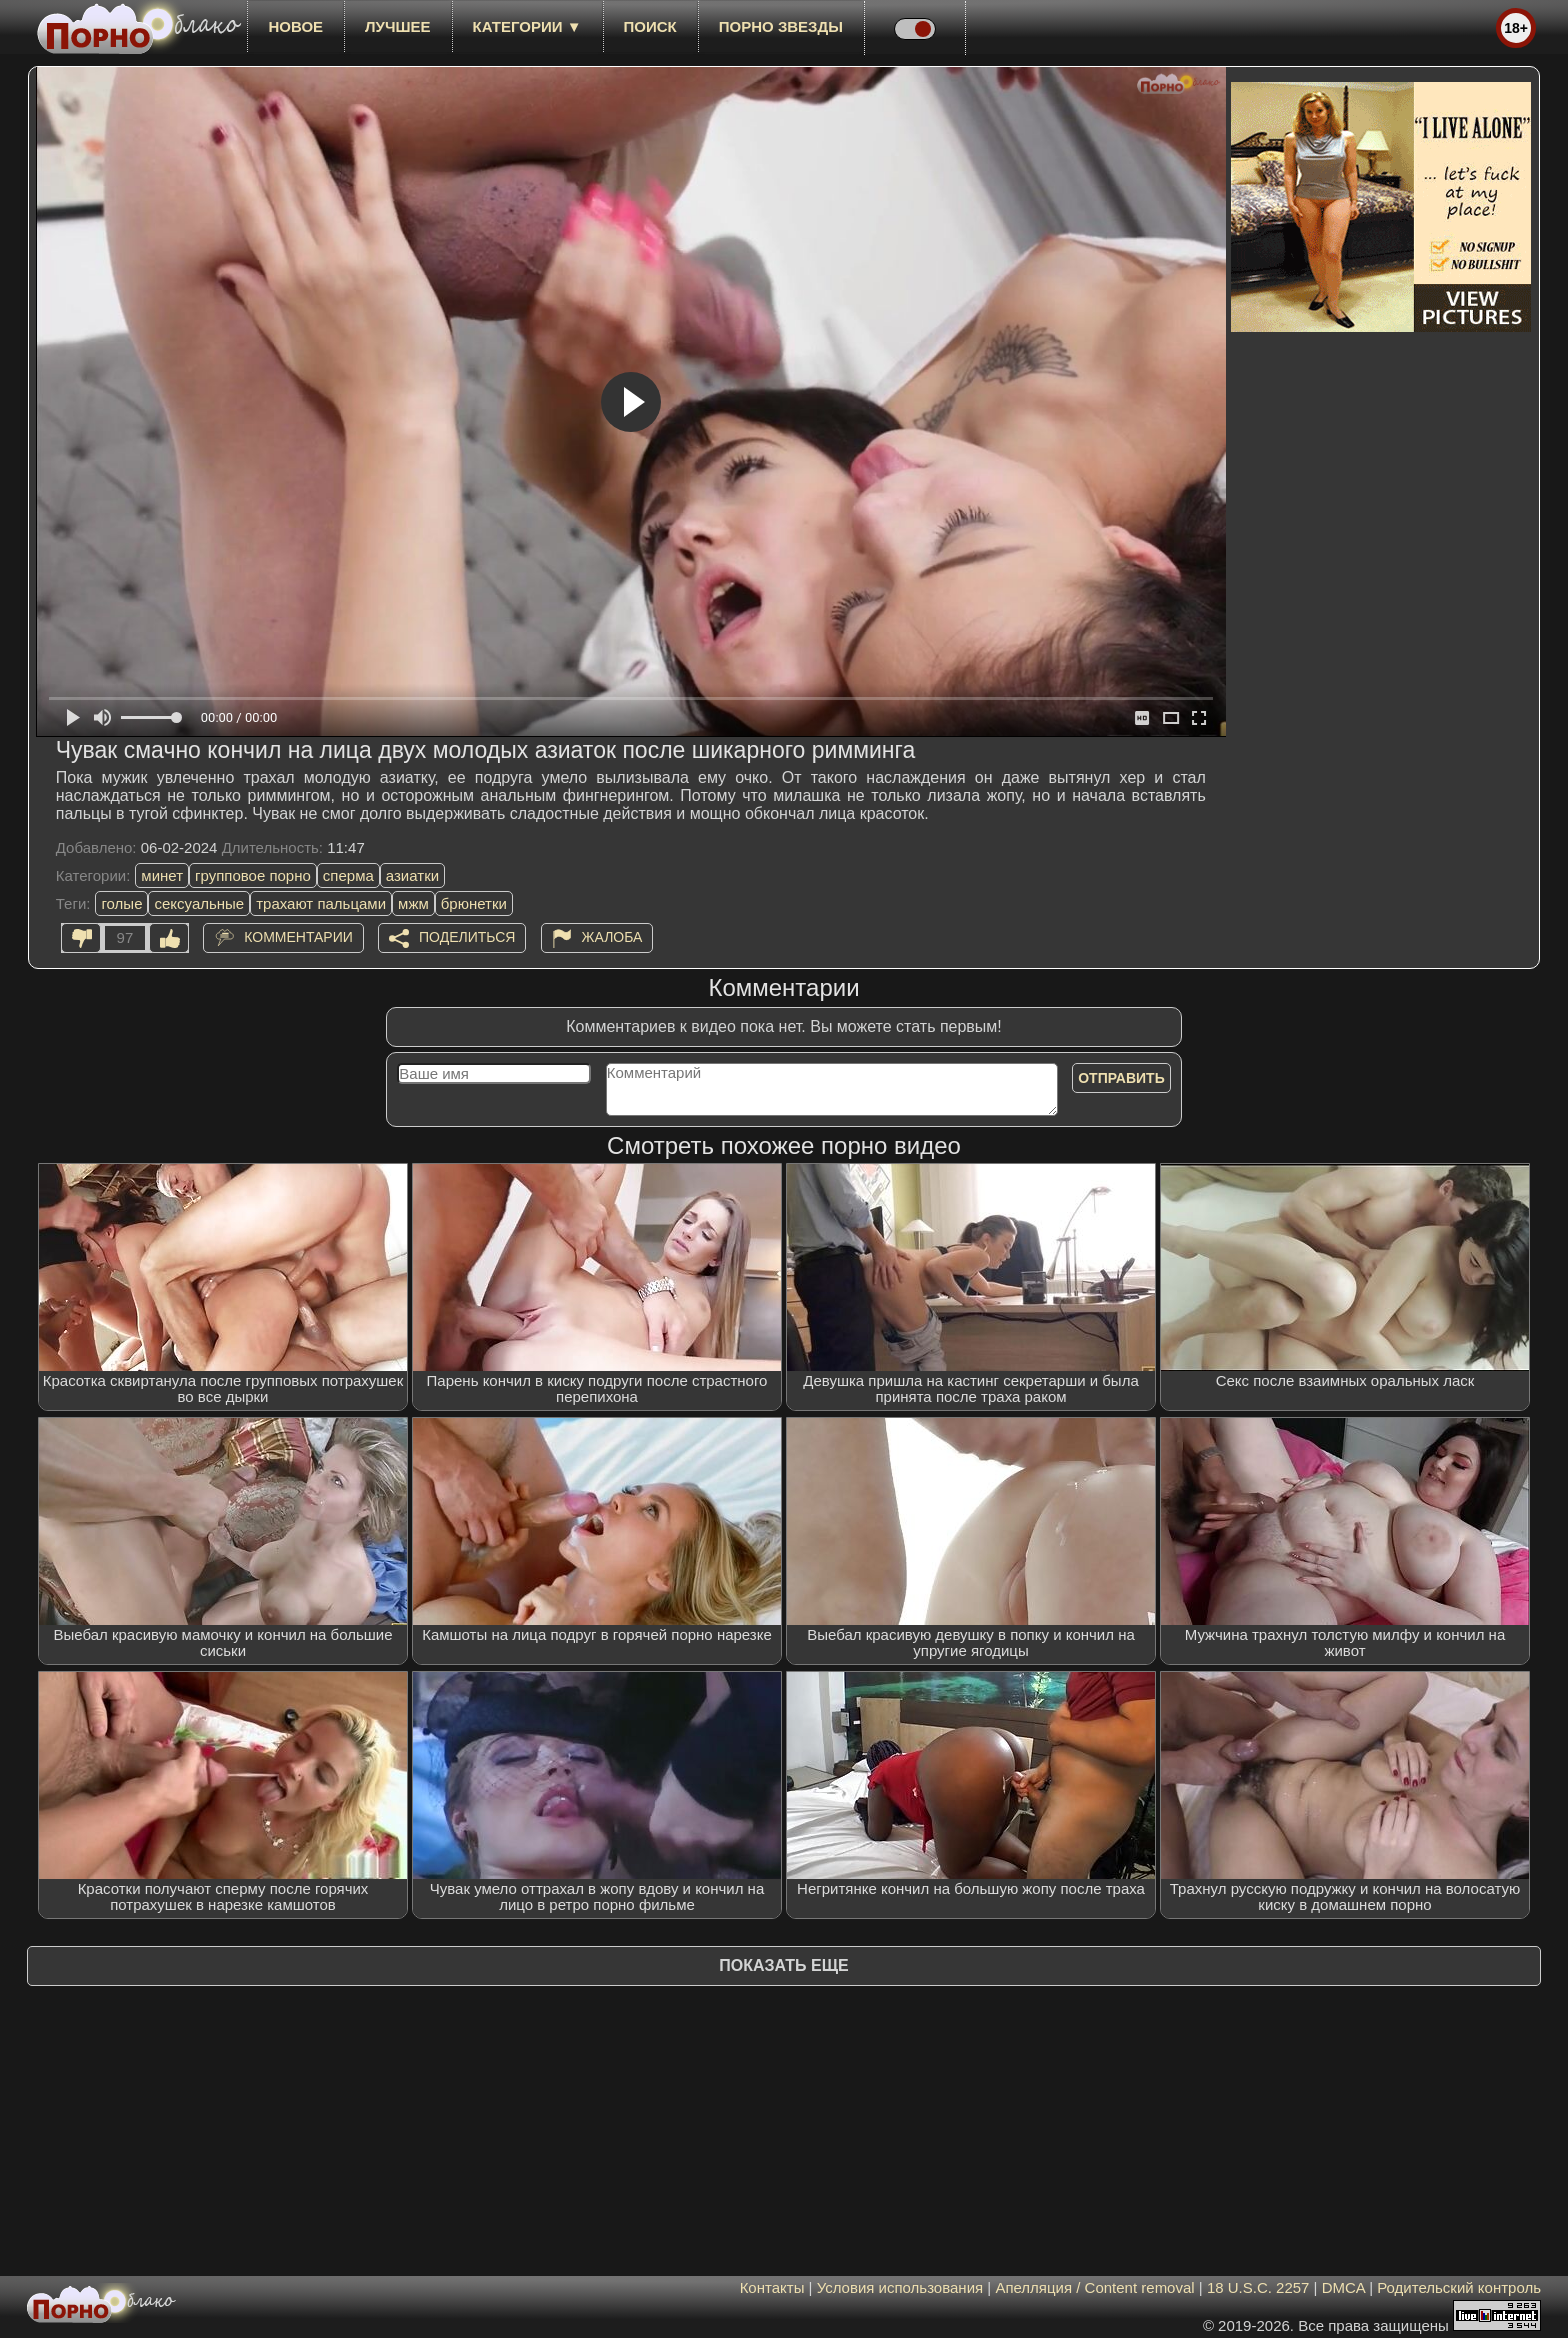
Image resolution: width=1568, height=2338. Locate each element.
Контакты (772, 2287)
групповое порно (253, 875)
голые (121, 903)
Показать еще (783, 1965)
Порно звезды (781, 26)
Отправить (1121, 1078)
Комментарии (298, 937)
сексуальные (199, 903)
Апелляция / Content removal (1094, 2287)
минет (162, 875)
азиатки (412, 875)
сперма (348, 875)
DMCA (1343, 2287)
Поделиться (467, 937)
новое (295, 26)
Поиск (650, 26)
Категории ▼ (527, 26)
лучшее (397, 26)
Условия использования (900, 2287)
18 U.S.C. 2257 (1258, 2287)
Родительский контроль (1459, 2287)
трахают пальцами (321, 903)
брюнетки (474, 903)
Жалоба (612, 937)
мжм (413, 903)
